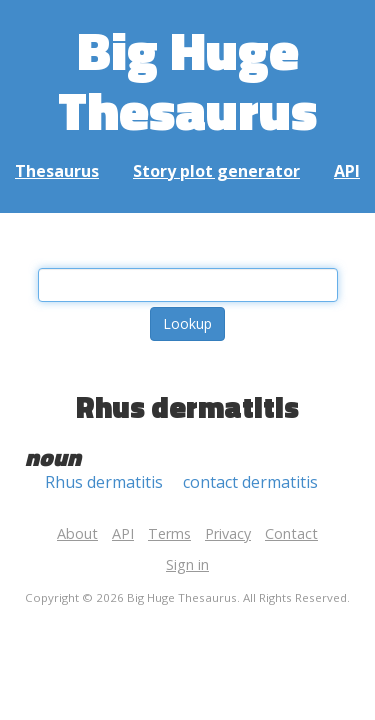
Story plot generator (216, 171)
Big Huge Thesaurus (187, 79)
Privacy (228, 533)
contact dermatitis (250, 482)
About (77, 533)
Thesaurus (57, 171)
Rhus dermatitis (104, 482)
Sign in (187, 564)
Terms (169, 533)
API (347, 171)
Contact (291, 533)
